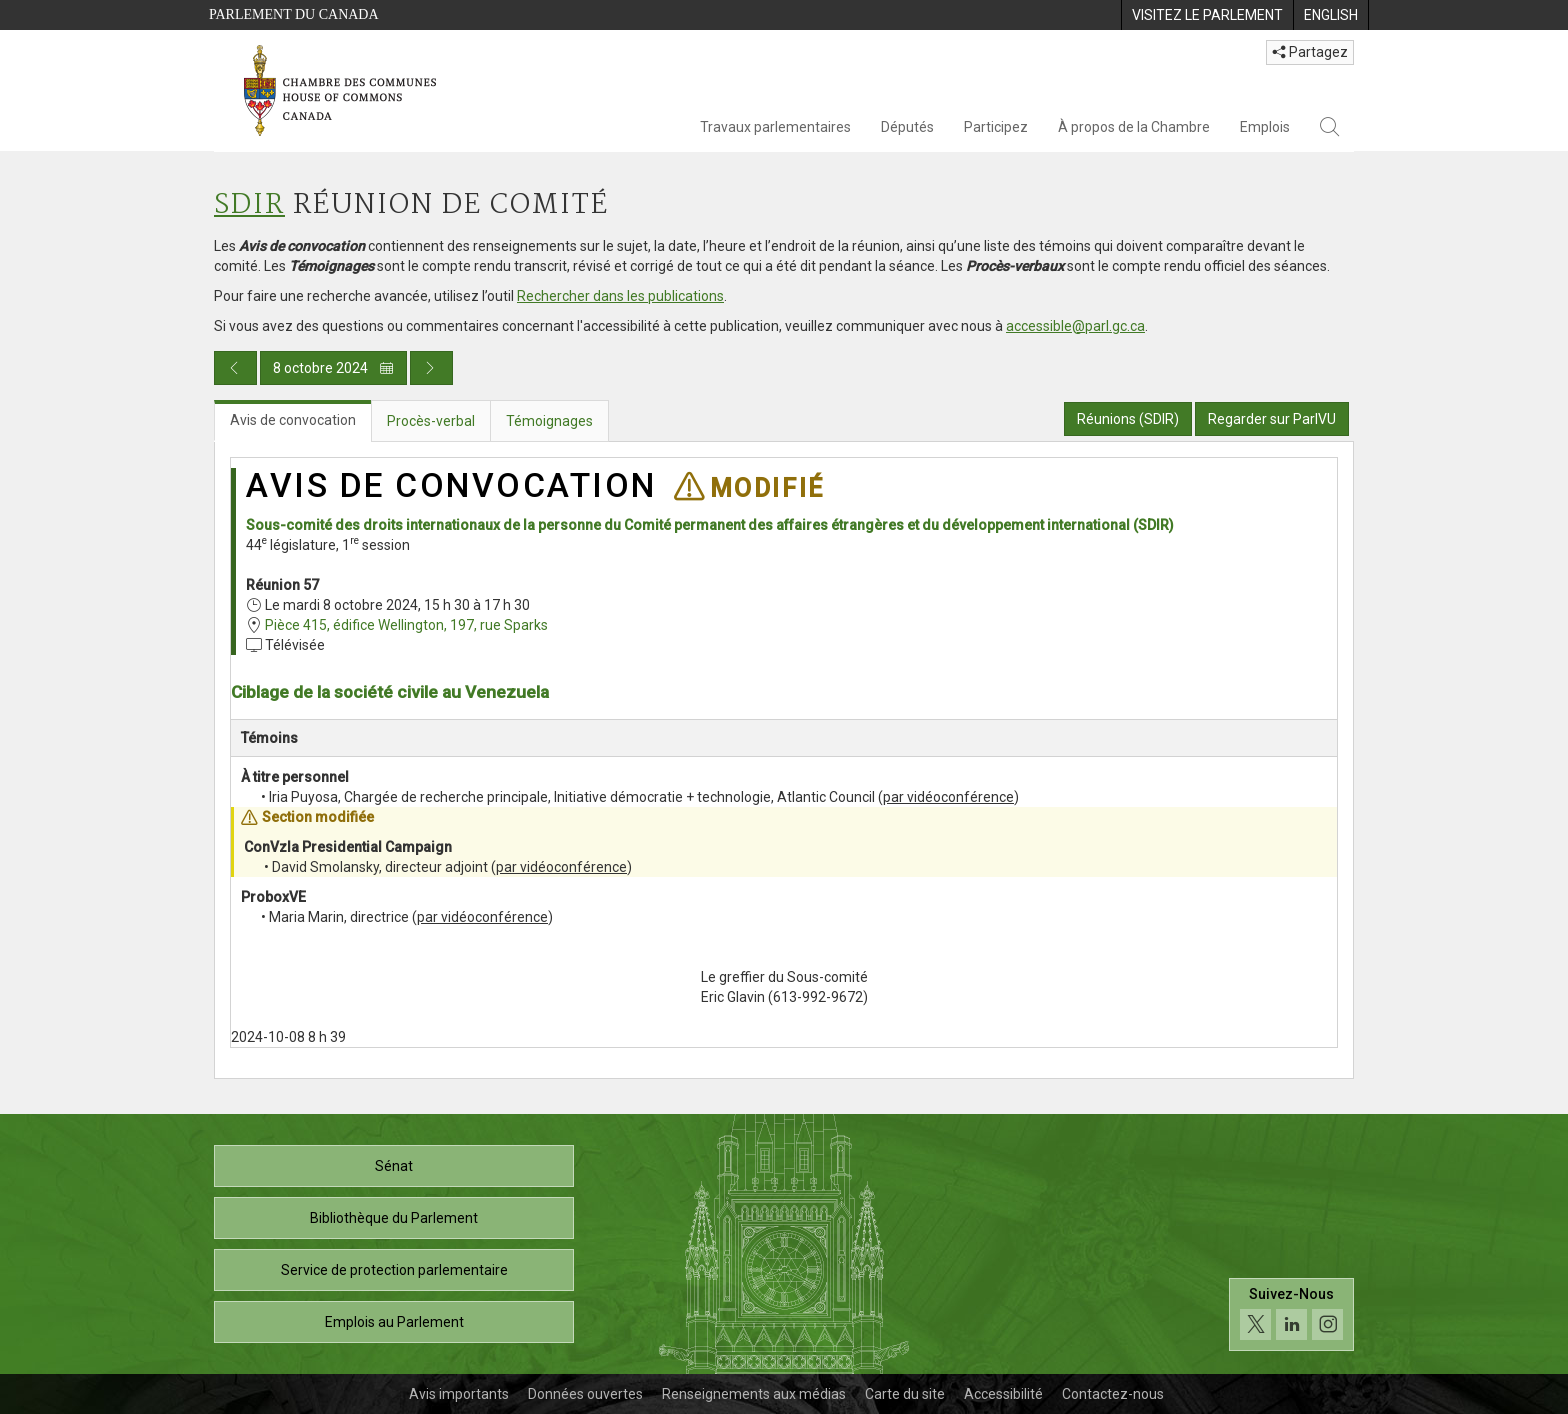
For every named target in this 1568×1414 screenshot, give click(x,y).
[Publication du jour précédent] (235, 368)
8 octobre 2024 (333, 368)
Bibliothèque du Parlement (394, 1218)
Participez (996, 127)
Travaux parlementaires (775, 127)
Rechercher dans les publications (620, 296)
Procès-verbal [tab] (431, 421)
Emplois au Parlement (394, 1322)
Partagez (1310, 52)
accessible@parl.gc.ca (1075, 326)
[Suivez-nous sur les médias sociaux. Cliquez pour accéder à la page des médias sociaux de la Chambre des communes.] (1291, 1319)
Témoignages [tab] (549, 421)
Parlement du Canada (294, 14)
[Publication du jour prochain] (431, 368)
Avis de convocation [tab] (293, 420)
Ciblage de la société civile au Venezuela (390, 692)
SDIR (249, 205)
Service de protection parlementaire (394, 1270)
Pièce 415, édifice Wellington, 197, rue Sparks (406, 625)
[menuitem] (1207, 15)
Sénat (394, 1166)
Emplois (1265, 127)
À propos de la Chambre (1134, 127)
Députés (907, 127)
